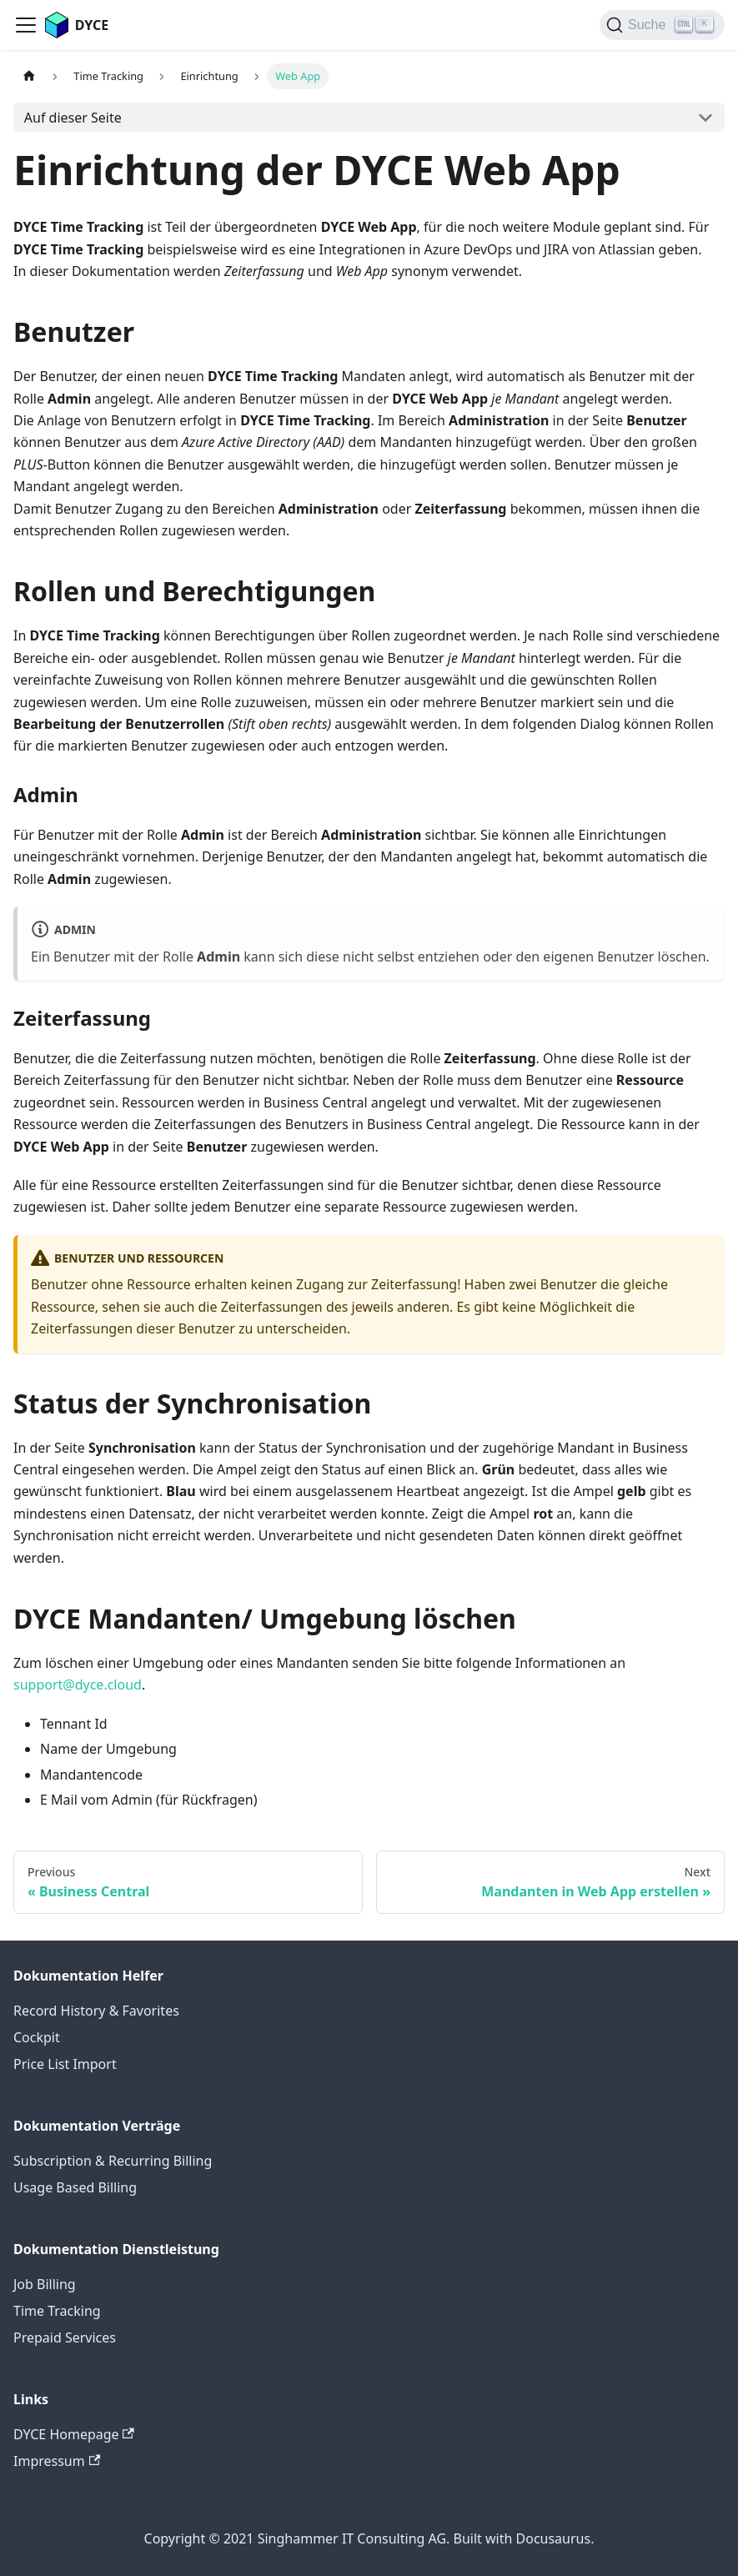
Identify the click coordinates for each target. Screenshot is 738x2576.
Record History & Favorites (96, 2010)
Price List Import (65, 2064)
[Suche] (662, 25)
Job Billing (44, 2284)
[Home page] (29, 76)
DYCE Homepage (73, 2434)
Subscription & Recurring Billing (112, 2161)
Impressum (56, 2461)
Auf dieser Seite (73, 117)
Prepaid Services (64, 2337)
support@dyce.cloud (77, 1684)
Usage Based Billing (75, 2187)
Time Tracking (57, 2311)
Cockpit (36, 2037)
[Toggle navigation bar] (25, 25)
